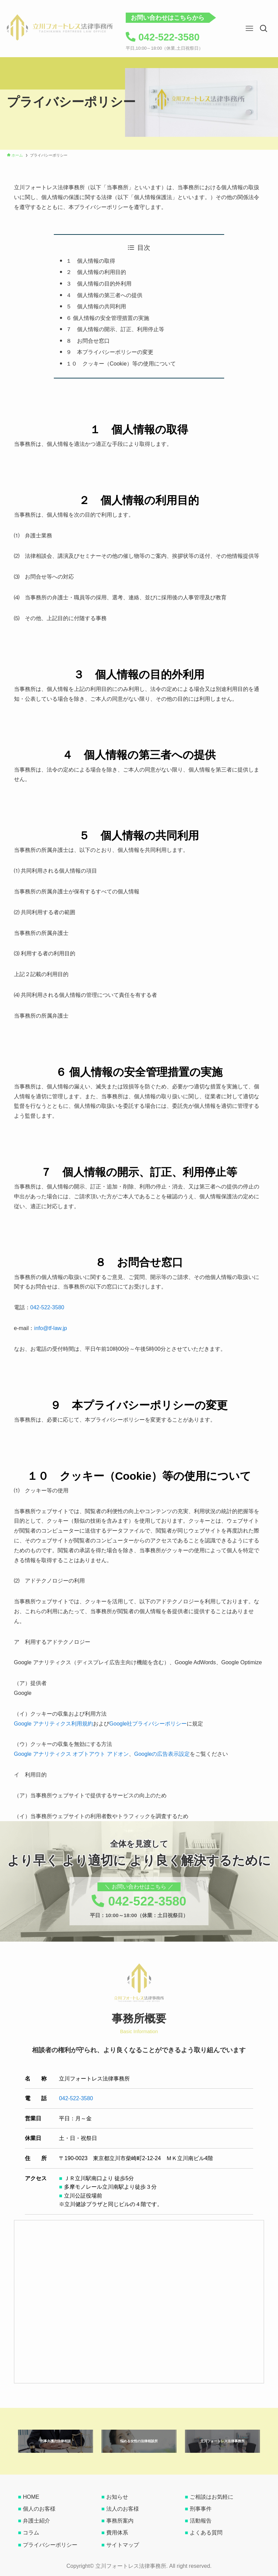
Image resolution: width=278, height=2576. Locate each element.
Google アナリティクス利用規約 (53, 1724)
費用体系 (117, 2533)
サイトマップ (122, 2545)
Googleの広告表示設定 (162, 1754)
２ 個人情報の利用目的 (96, 272)
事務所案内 (120, 2521)
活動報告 (201, 2521)
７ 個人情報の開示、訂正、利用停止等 (115, 329)
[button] (264, 28)
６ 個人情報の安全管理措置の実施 (107, 318)
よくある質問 (206, 2533)
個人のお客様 (39, 2509)
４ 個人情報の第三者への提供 (104, 295)
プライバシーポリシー (50, 2545)
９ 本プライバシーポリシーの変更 (109, 352)
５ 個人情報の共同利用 (96, 306)
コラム (31, 2533)
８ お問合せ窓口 (88, 341)
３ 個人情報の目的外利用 (99, 284)
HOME (31, 2497)
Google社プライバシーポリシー (148, 1724)
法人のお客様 (122, 2509)
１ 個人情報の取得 (90, 261)
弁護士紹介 (36, 2521)
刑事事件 (201, 2509)
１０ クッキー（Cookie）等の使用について (121, 364)
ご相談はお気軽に (211, 2497)
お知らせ (117, 2497)
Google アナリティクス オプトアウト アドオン (71, 1754)
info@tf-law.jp (50, 1328)
